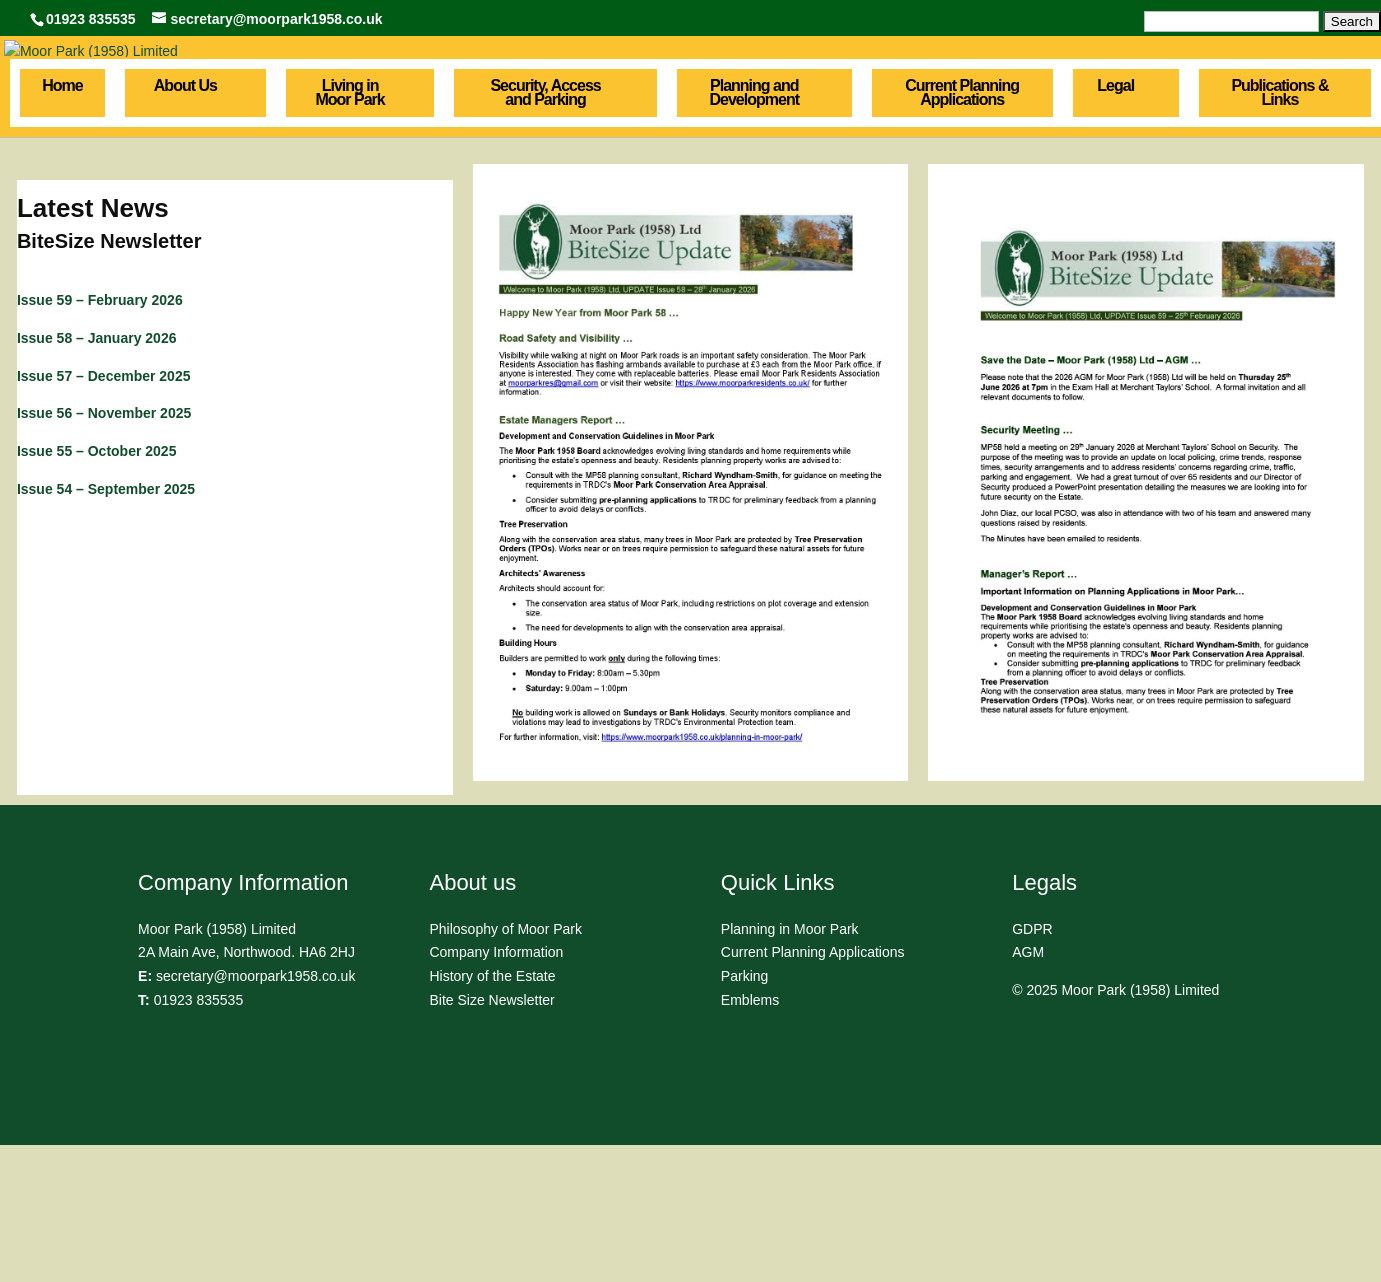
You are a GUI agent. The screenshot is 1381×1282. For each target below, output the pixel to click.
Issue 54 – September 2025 (106, 626)
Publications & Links (1279, 230)
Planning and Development (754, 230)
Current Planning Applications (962, 230)
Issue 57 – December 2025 (104, 512)
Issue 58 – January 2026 (97, 475)
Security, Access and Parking (545, 230)
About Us (185, 223)
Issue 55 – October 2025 (97, 588)
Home (62, 223)
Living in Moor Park (349, 230)
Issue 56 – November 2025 (104, 550)
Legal (1115, 223)
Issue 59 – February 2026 (100, 437)
